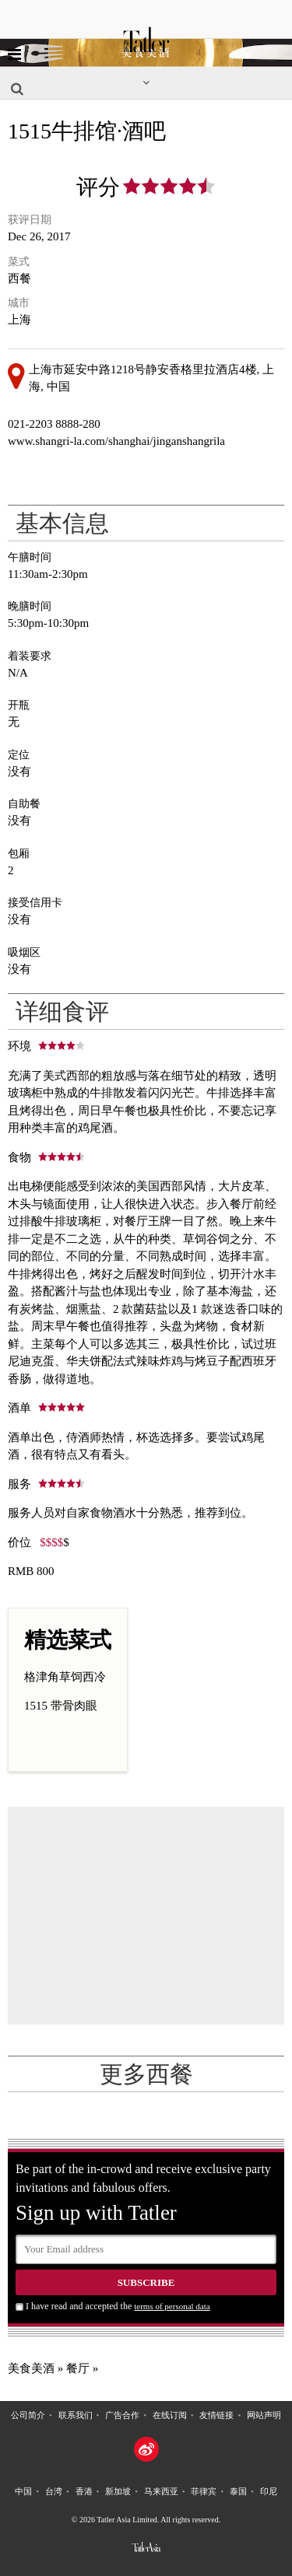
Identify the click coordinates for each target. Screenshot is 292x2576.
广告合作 (122, 2415)
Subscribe (146, 2282)
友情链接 (216, 2415)
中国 (23, 2491)
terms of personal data (171, 2306)
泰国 (238, 2491)
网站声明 (264, 2415)
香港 (84, 2491)
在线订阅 (170, 2415)
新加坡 (118, 2491)
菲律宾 (203, 2491)
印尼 (268, 2491)
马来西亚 (161, 2491)
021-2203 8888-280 (54, 424)
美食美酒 (31, 2368)
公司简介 (28, 2415)
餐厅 (78, 2368)
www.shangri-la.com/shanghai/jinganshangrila (116, 441)
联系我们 (75, 2415)
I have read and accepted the (118, 2306)
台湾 (53, 2491)
